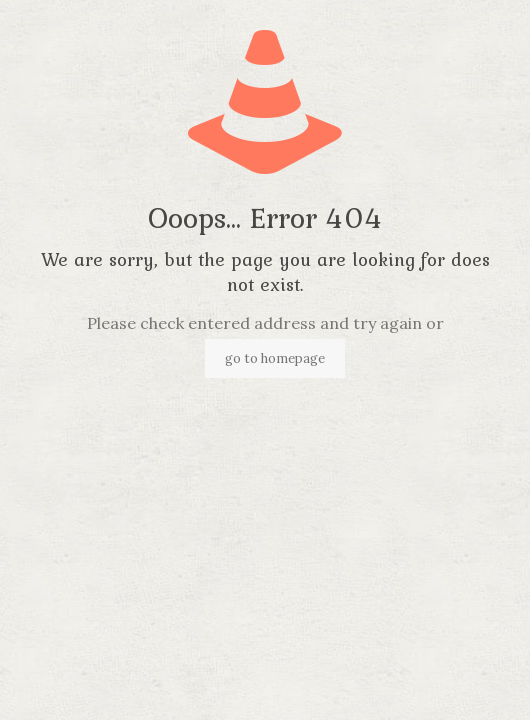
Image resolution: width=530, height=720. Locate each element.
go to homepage (275, 358)
